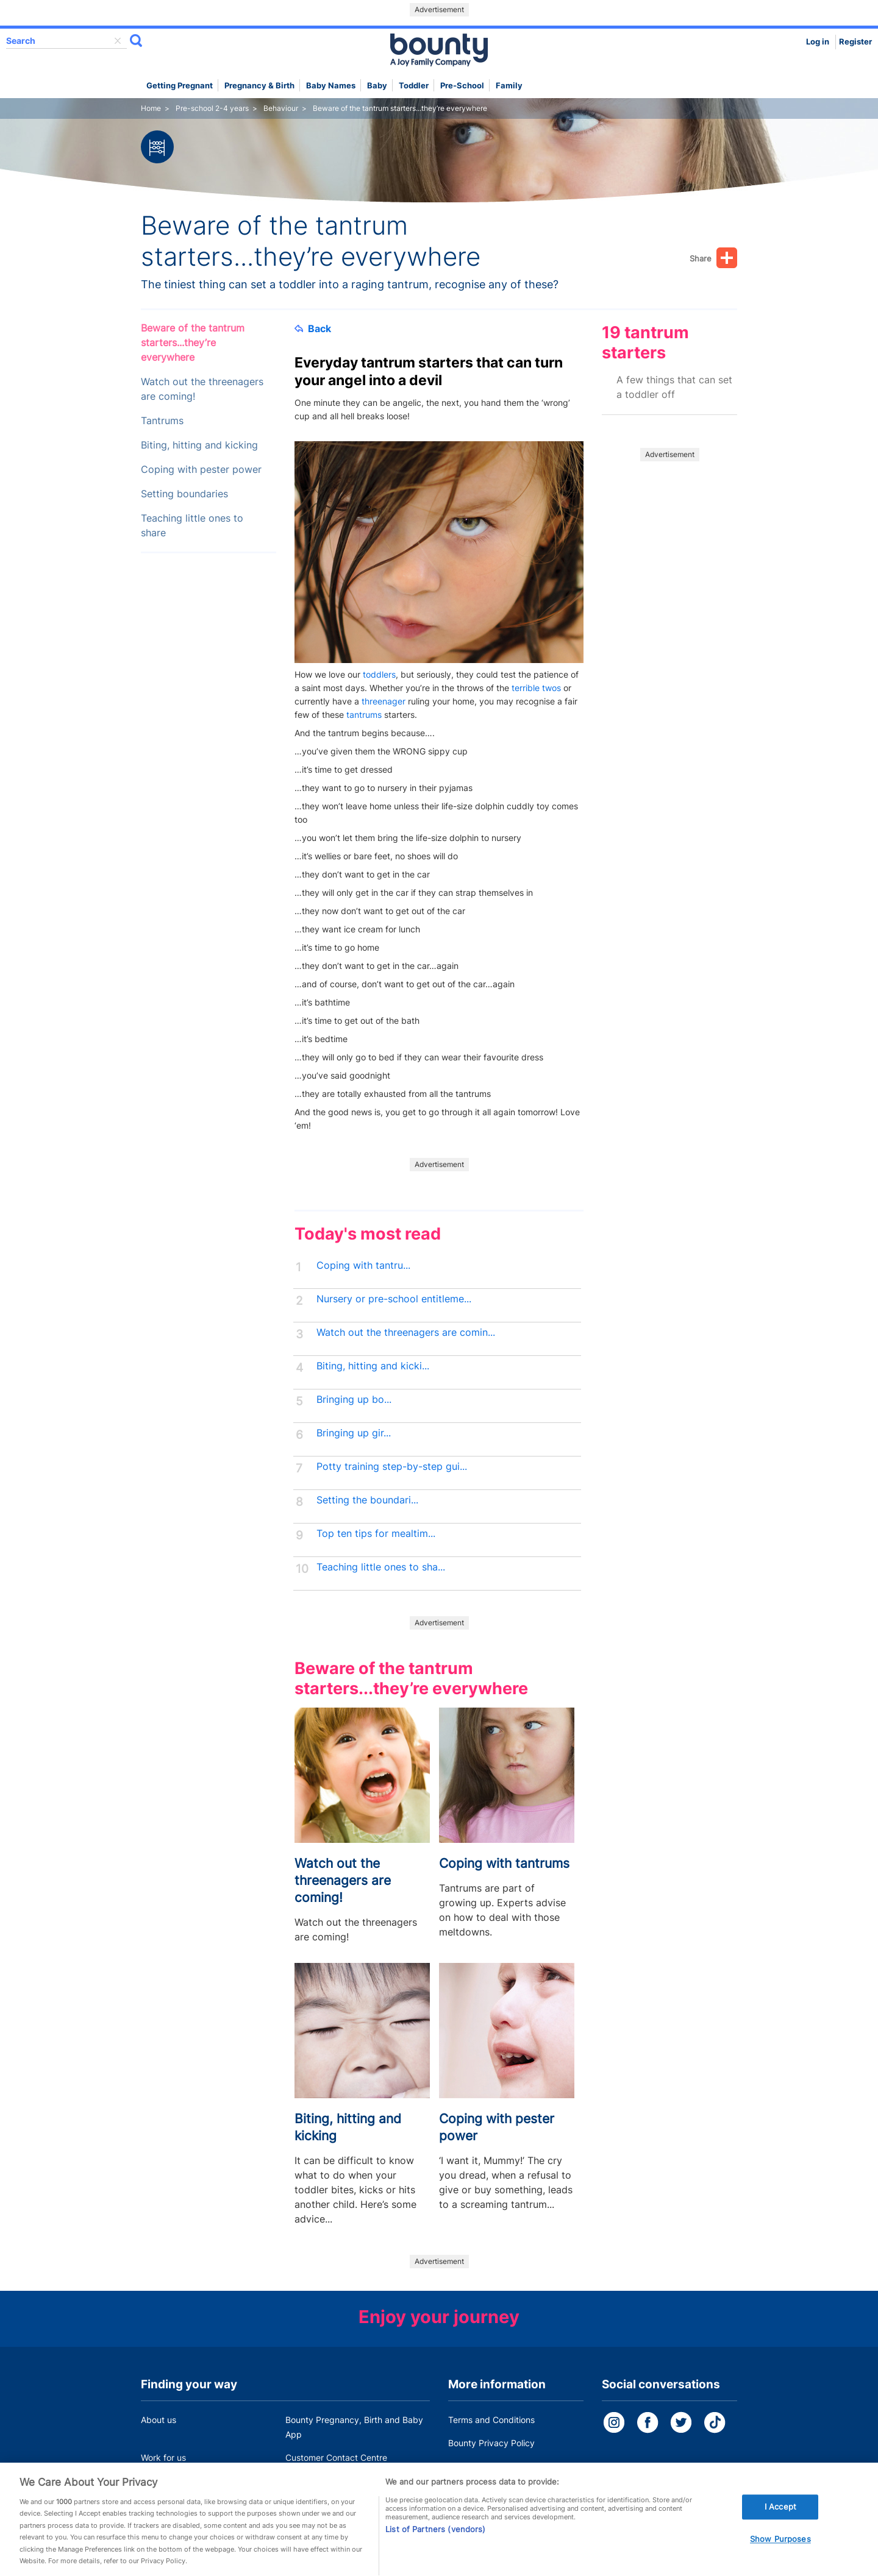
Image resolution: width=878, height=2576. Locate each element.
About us (158, 2420)
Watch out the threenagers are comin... (405, 1332)
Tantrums (162, 421)
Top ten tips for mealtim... (375, 1533)
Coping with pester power (201, 469)
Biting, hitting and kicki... (372, 1366)
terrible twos (536, 688)
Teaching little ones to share (192, 526)
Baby (377, 85)
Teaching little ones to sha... (380, 1567)
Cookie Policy (475, 2466)
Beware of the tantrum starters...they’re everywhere (192, 342)
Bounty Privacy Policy (491, 2443)
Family (509, 85)
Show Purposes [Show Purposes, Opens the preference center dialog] (780, 2553)
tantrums (364, 714)
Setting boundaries (184, 494)
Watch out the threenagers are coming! (202, 389)
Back (312, 328)
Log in (817, 41)
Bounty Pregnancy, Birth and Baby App (354, 2427)
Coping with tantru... (363, 1265)
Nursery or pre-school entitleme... (393, 1299)
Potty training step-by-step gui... (391, 1466)
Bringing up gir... (353, 1433)
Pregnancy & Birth (259, 85)
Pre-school (462, 85)
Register (855, 41)
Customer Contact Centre (336, 2457)
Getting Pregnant (179, 85)
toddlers (379, 674)
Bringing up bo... (353, 1399)
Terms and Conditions (491, 2420)
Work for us (163, 2457)
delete (118, 41)
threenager (383, 701)
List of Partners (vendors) (435, 2542)
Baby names (330, 85)
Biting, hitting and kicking (199, 445)
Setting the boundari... (367, 1500)
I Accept (780, 2520)
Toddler (414, 85)
